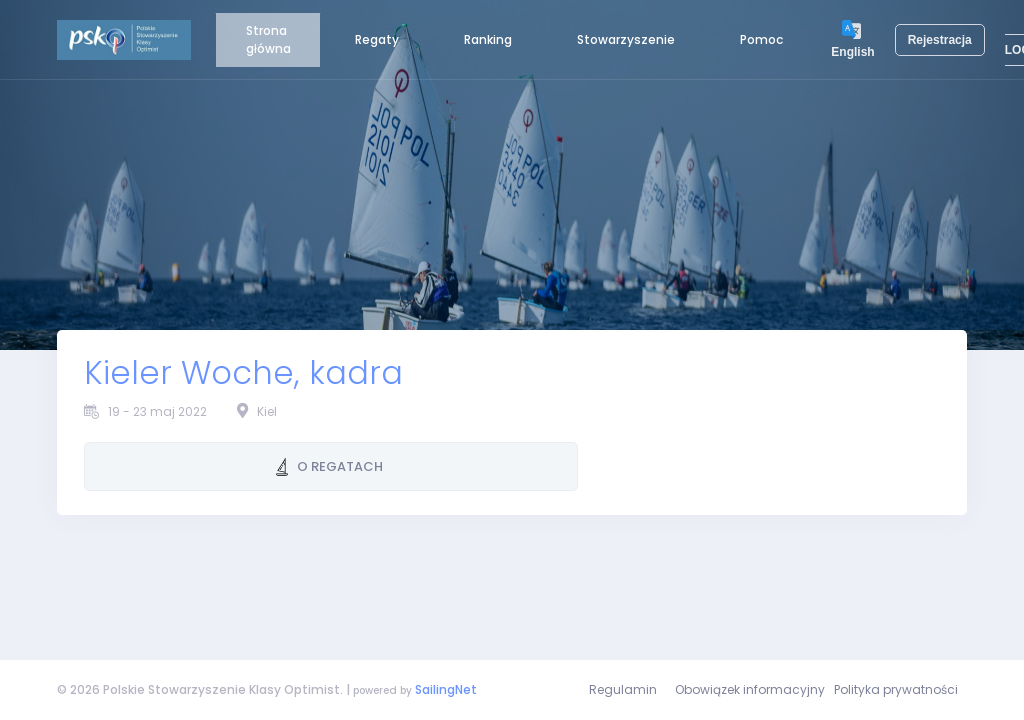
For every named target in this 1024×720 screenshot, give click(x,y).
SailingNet (446, 689)
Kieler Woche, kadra (243, 373)
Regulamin (623, 689)
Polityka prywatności (896, 689)
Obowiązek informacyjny (750, 689)
